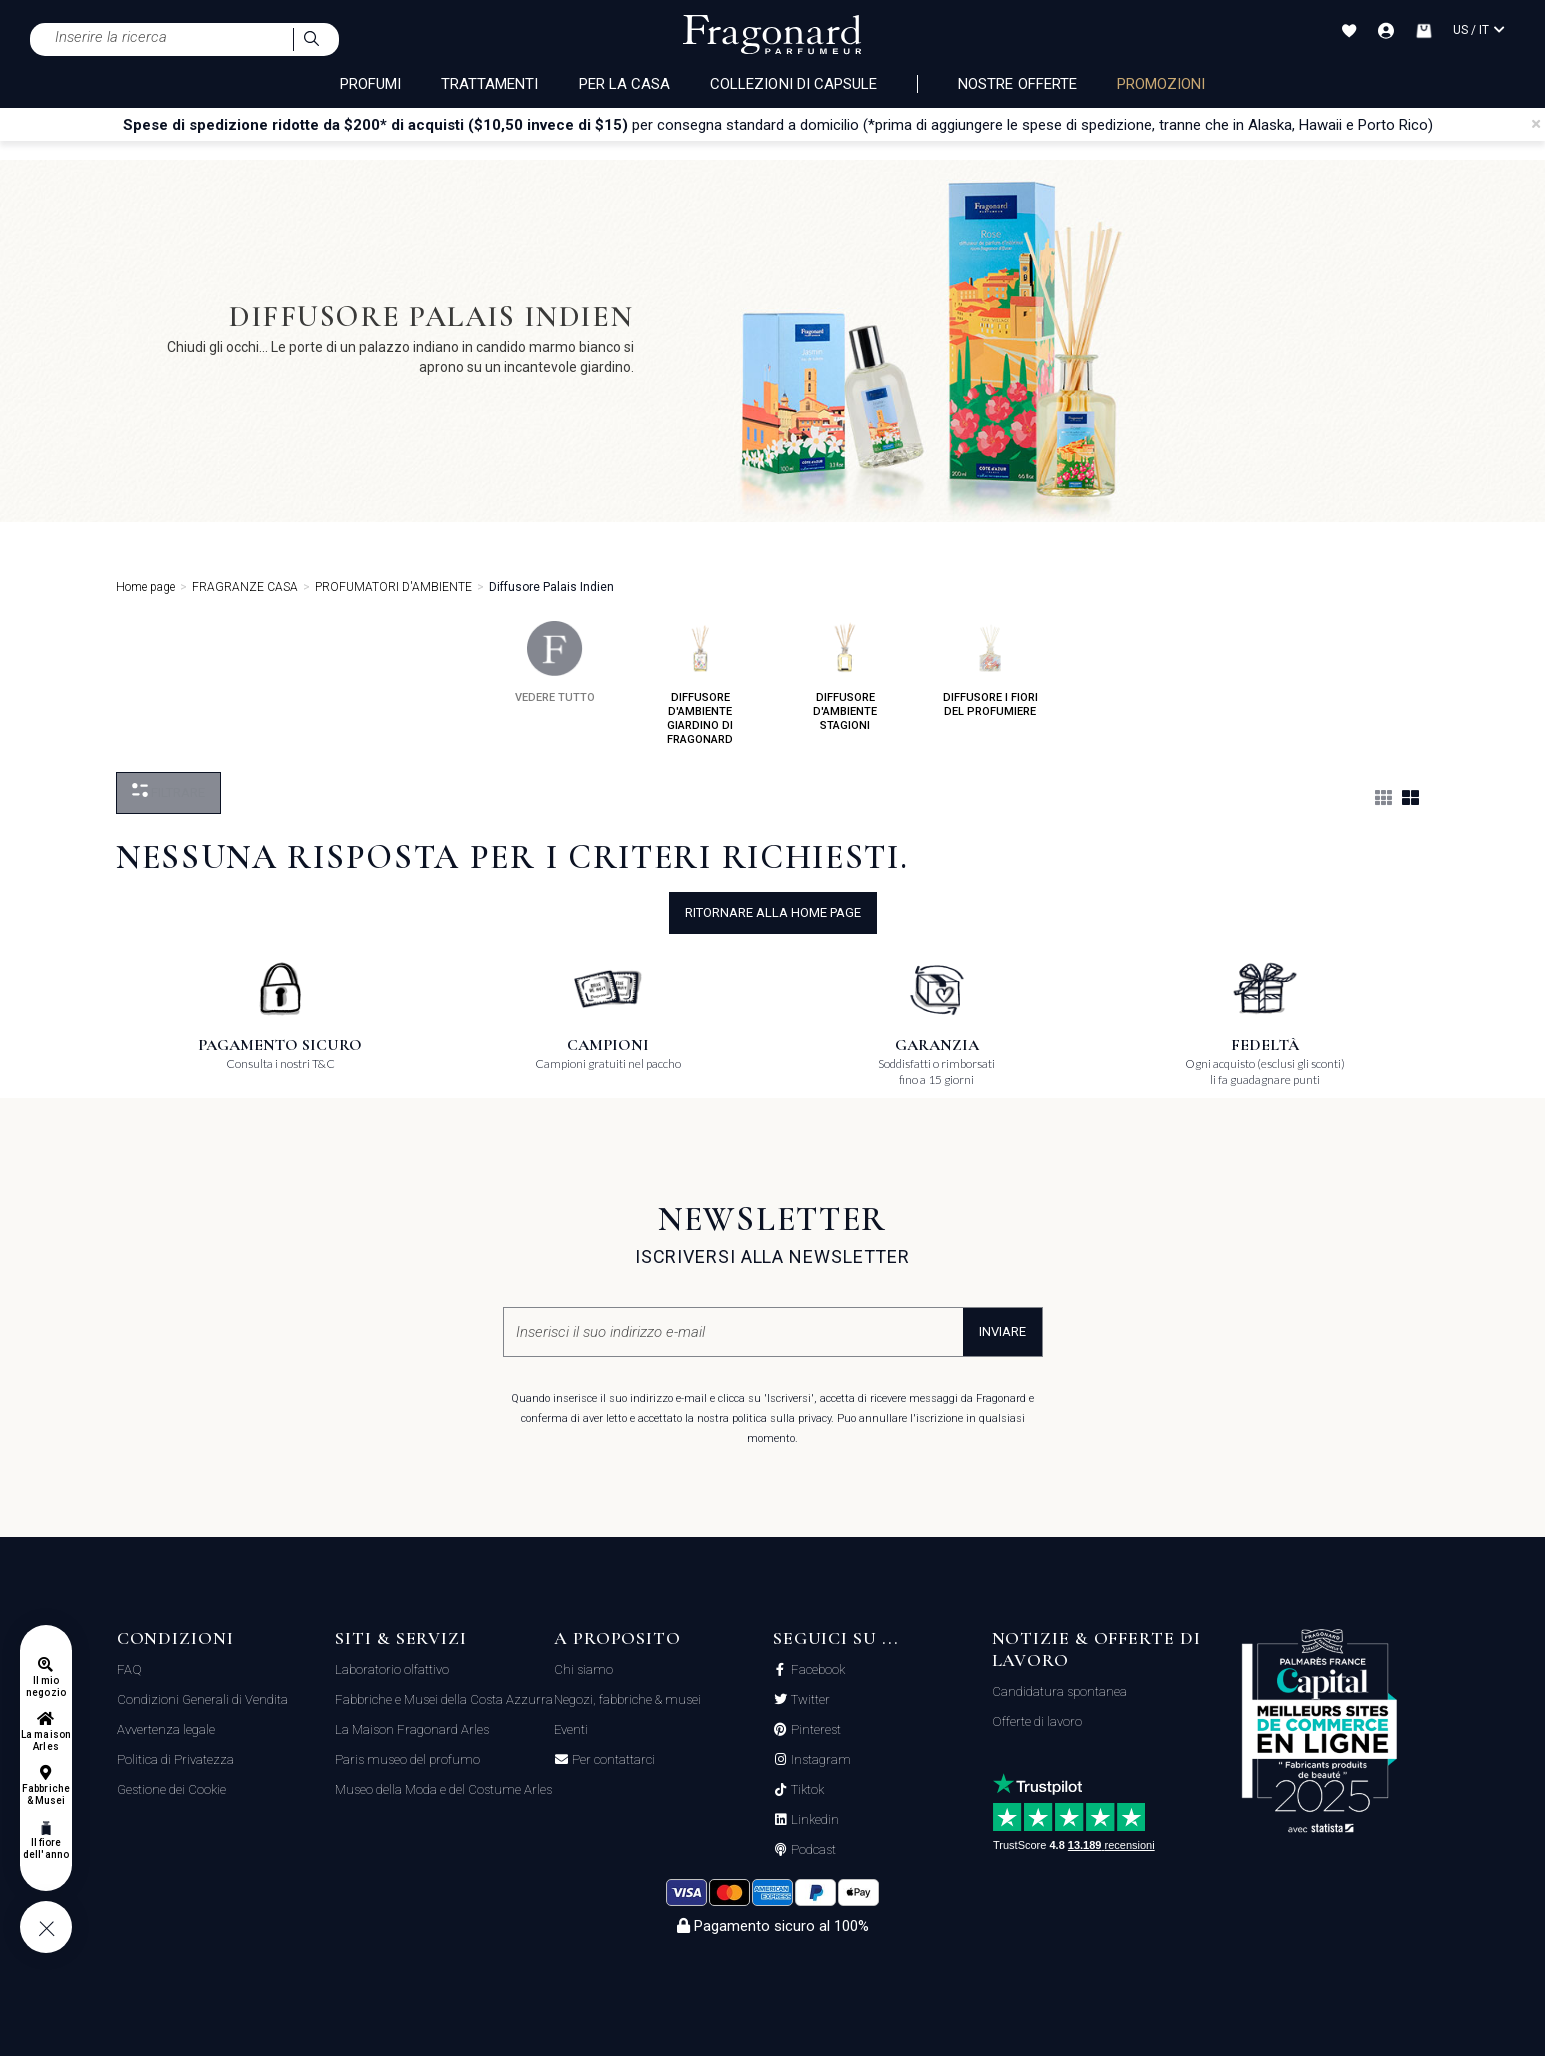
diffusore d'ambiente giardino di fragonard (700, 683)
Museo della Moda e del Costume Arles (443, 1789)
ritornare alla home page (773, 912)
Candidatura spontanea (1059, 1691)
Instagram (819, 1760)
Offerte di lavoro (1037, 1721)
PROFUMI (370, 84)
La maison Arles (45, 1740)
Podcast (812, 1850)
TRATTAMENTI (490, 84)
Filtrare (168, 791)
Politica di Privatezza (175, 1759)
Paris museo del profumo (407, 1759)
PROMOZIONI (1161, 84)
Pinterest (814, 1730)
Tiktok (806, 1790)
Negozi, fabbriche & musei (627, 1699)
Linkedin (813, 1820)
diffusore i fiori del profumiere (990, 669)
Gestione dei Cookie (171, 1789)
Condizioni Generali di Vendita (202, 1699)
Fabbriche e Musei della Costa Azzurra (444, 1699)
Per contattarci (612, 1760)
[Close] (1536, 124)
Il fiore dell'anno (45, 1848)
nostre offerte (1017, 84)
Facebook (816, 1670)
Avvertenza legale (166, 1729)
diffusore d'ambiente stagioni (845, 676)
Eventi (571, 1729)
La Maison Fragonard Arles (412, 1729)
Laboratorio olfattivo (392, 1669)
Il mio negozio (45, 1686)
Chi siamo (583, 1669)
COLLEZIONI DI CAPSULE (793, 84)
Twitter (809, 1700)
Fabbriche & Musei (45, 1794)
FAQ (129, 1669)
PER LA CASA (625, 84)
